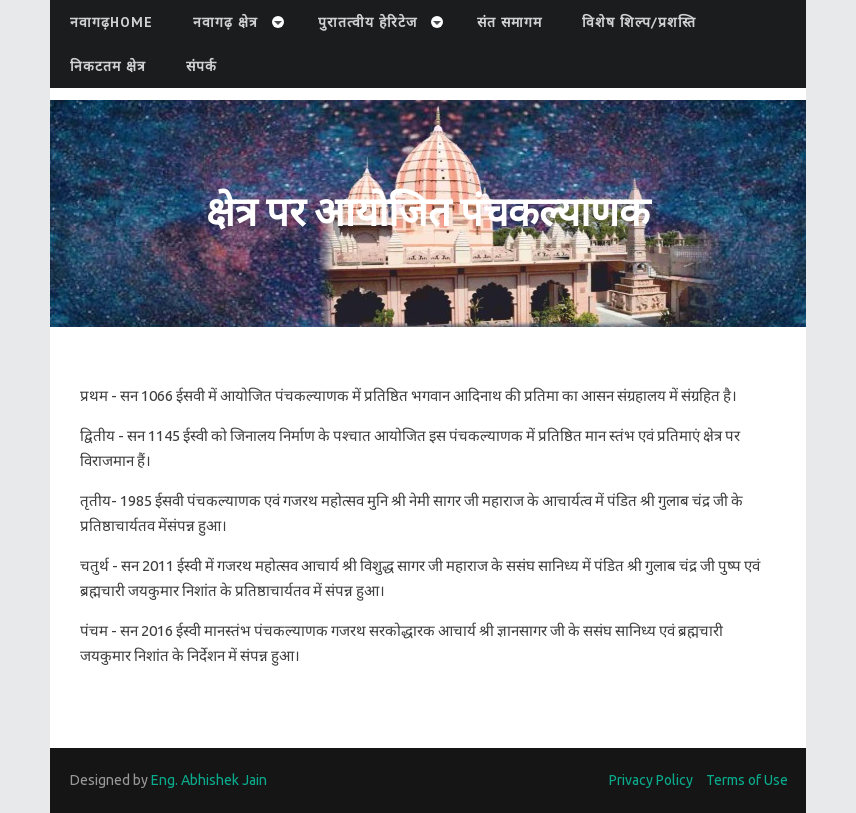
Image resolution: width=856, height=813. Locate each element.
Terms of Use (747, 780)
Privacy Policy (651, 780)
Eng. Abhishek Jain (209, 780)
